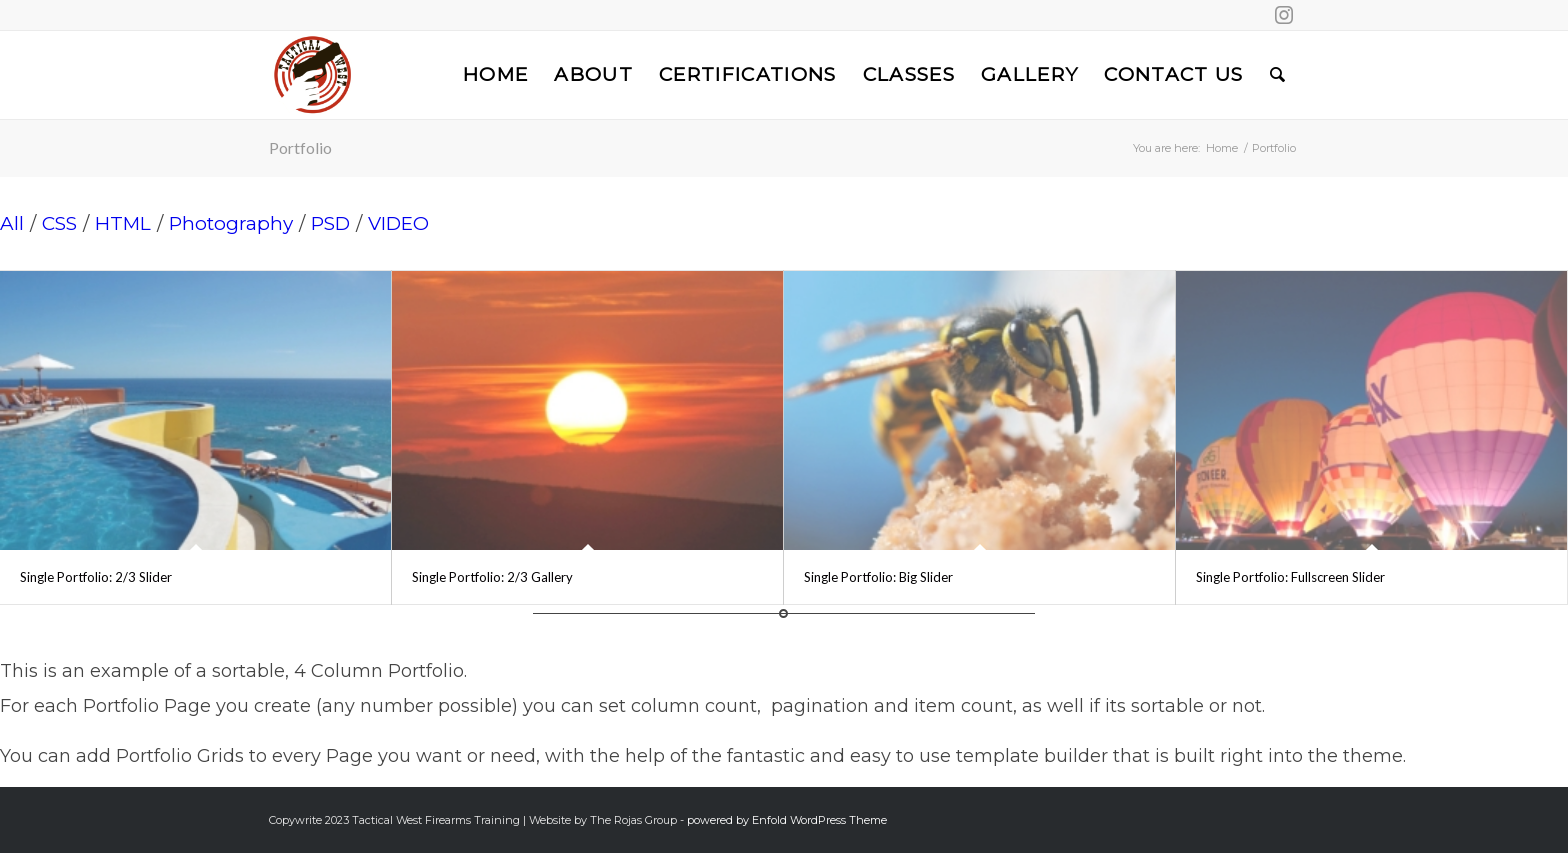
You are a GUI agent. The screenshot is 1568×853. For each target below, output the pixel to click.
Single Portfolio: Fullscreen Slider (1290, 577)
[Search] (1278, 75)
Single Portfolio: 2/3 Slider (96, 577)
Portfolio (300, 147)
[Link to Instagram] (1284, 15)
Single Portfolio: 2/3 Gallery (492, 577)
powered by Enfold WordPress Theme (787, 820)
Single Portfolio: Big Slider (878, 577)
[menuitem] (495, 75)
